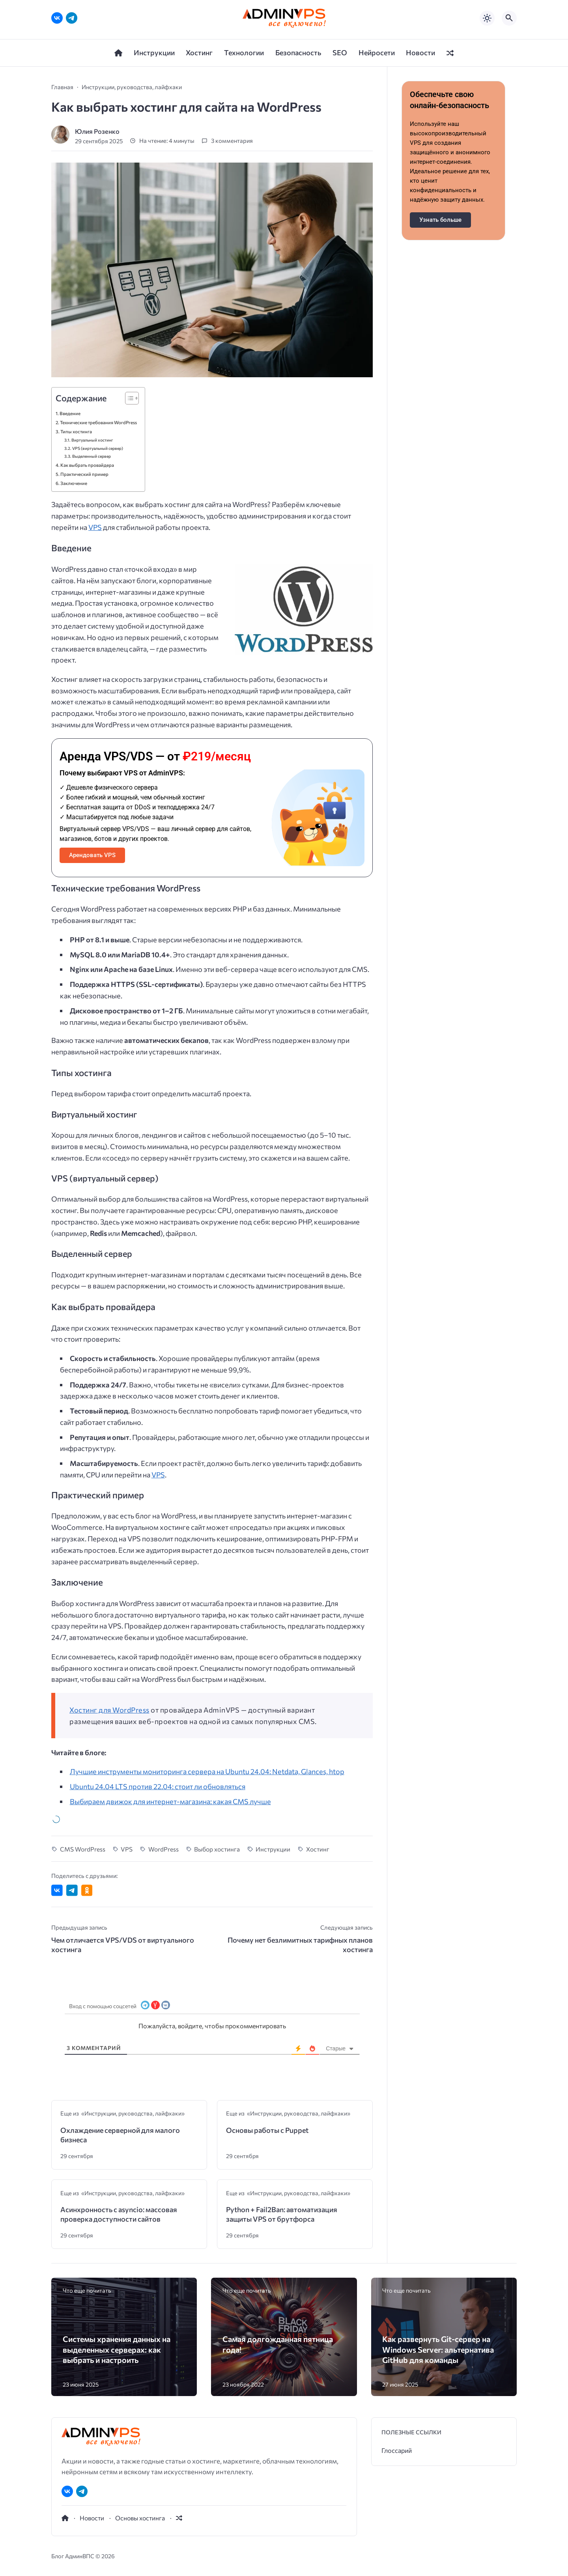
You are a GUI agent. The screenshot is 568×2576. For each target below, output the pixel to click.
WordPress (163, 1849)
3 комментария (232, 140)
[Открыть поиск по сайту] (509, 18)
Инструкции (273, 1849)
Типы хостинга (76, 431)
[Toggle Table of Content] (128, 398)
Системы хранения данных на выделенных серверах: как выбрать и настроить (116, 2349)
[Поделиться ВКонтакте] (57, 1890)
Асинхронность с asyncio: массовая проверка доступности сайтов (118, 2214)
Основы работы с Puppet (267, 2130)
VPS (95, 527)
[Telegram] (71, 18)
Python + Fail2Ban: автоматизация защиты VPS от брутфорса (281, 2214)
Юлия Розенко (97, 131)
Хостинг (317, 1849)
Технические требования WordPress (98, 422)
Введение (70, 413)
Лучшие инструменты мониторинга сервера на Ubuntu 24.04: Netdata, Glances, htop (207, 1771)
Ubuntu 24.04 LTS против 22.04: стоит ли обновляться (157, 1786)
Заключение (73, 483)
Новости (92, 2518)
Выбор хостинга (217, 1849)
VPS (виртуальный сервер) (97, 448)
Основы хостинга (140, 2518)
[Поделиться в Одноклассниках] (87, 1890)
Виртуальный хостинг (92, 439)
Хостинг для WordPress (109, 1709)
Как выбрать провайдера (87, 465)
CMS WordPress (82, 1849)
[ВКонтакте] (57, 18)
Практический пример (84, 474)
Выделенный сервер (91, 456)
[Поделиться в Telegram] (72, 1890)
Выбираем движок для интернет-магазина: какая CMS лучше (170, 1801)
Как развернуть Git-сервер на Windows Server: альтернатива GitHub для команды (438, 2349)
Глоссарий (396, 2450)
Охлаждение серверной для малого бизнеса (120, 2135)
